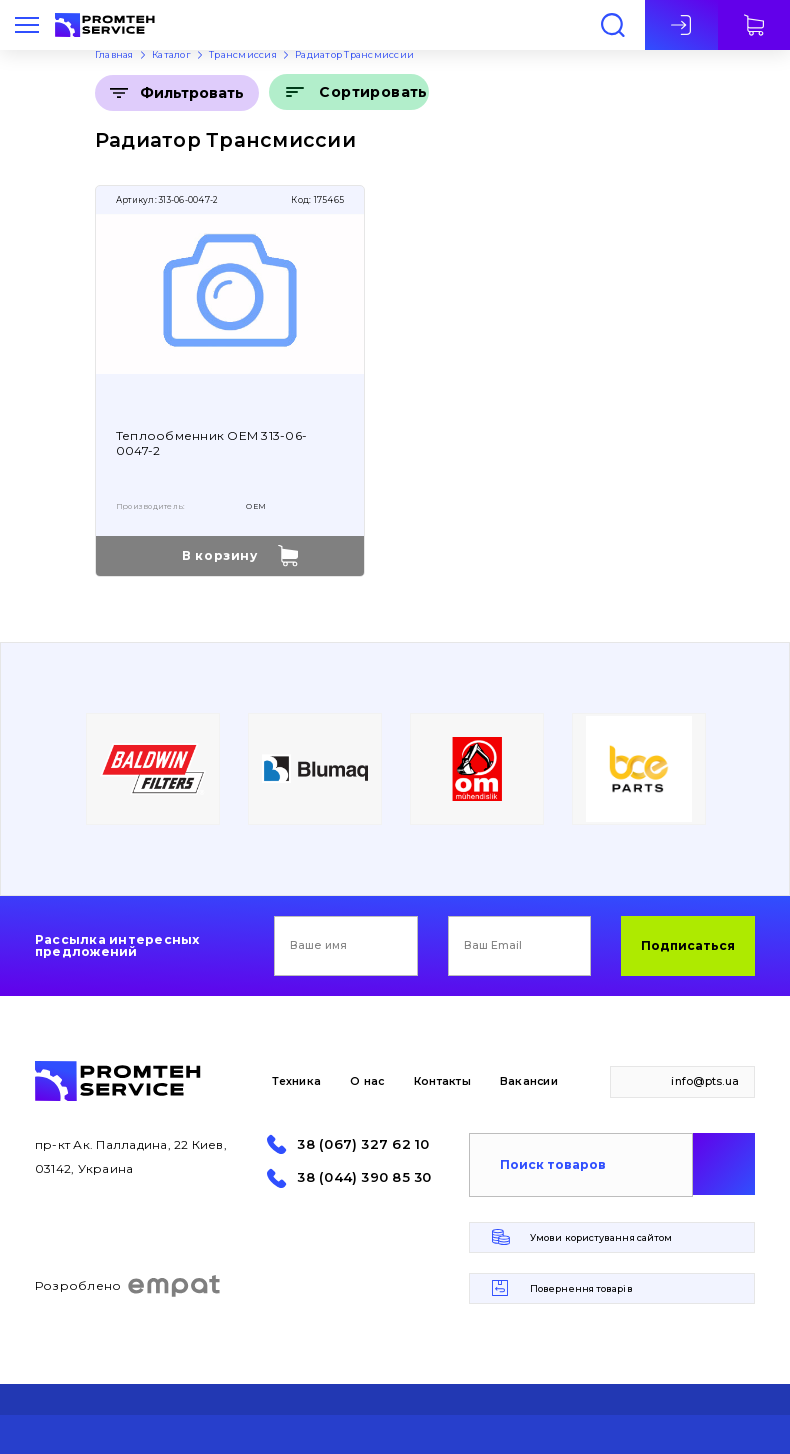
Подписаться (688, 945)
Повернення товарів (581, 1288)
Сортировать (373, 92)
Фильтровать (192, 93)
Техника (296, 1081)
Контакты (442, 1081)
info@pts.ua (705, 1081)
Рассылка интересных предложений (117, 946)
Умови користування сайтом (601, 1237)
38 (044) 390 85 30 (364, 1177)
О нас (367, 1081)
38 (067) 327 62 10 (363, 1144)
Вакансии (529, 1081)
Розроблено (128, 1286)
